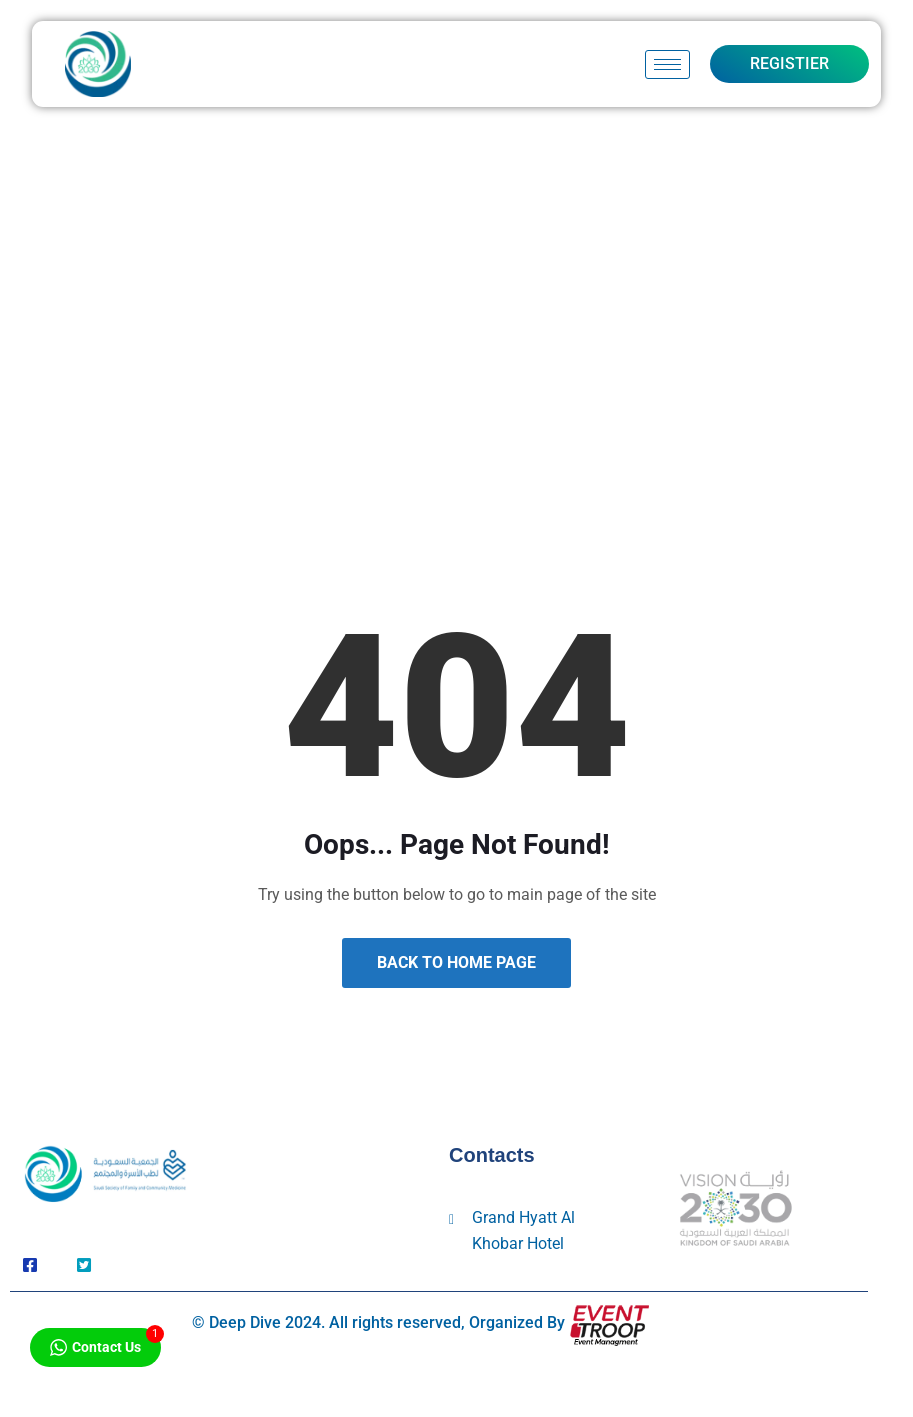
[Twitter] (84, 1266)
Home (388, 386)
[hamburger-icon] (667, 64)
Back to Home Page (456, 962)
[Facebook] (30, 1266)
